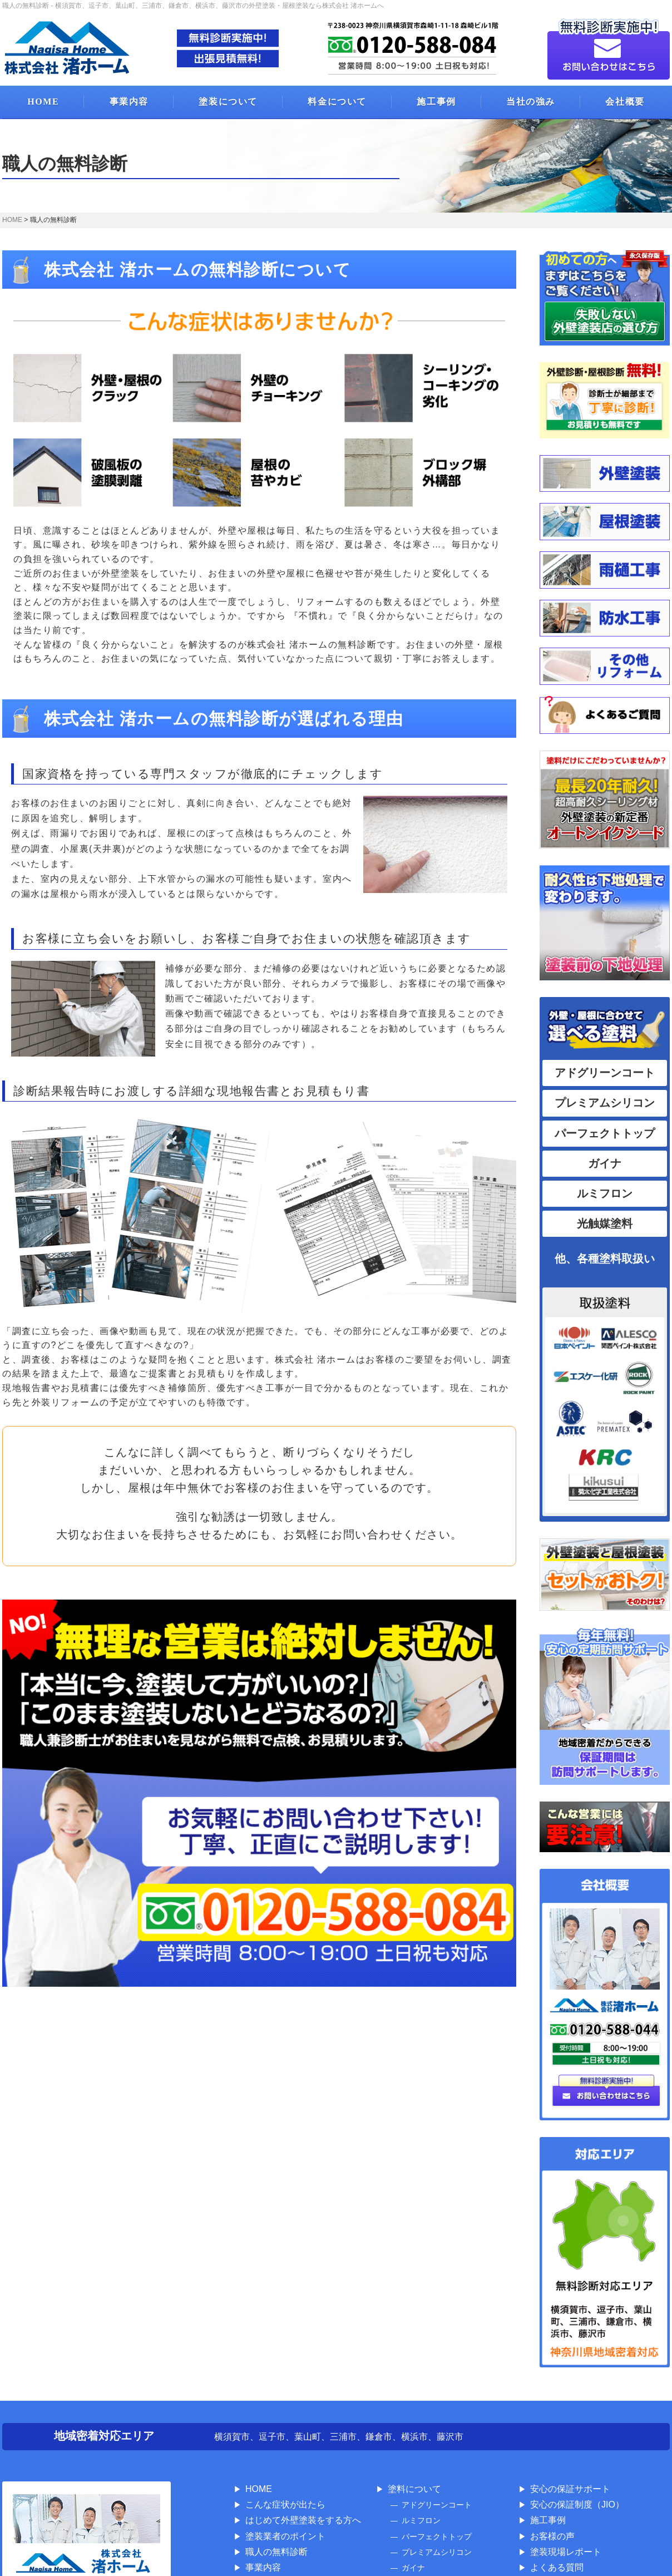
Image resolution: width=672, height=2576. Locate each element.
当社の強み (530, 101)
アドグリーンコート (605, 1073)
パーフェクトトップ (605, 1133)
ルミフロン (605, 1193)
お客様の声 (552, 2536)
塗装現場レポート (565, 2552)
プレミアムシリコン (605, 1103)
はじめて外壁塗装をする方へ (303, 2520)
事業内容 (129, 101)
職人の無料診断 (276, 2552)
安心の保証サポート (570, 2489)
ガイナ (604, 1163)
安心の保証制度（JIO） (577, 2504)
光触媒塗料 (605, 1223)
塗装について (228, 101)
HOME (43, 101)
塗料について (414, 2489)
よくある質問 (557, 2567)
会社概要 (624, 101)
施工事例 (436, 101)
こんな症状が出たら (285, 2504)
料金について (337, 101)
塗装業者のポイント (285, 2536)
